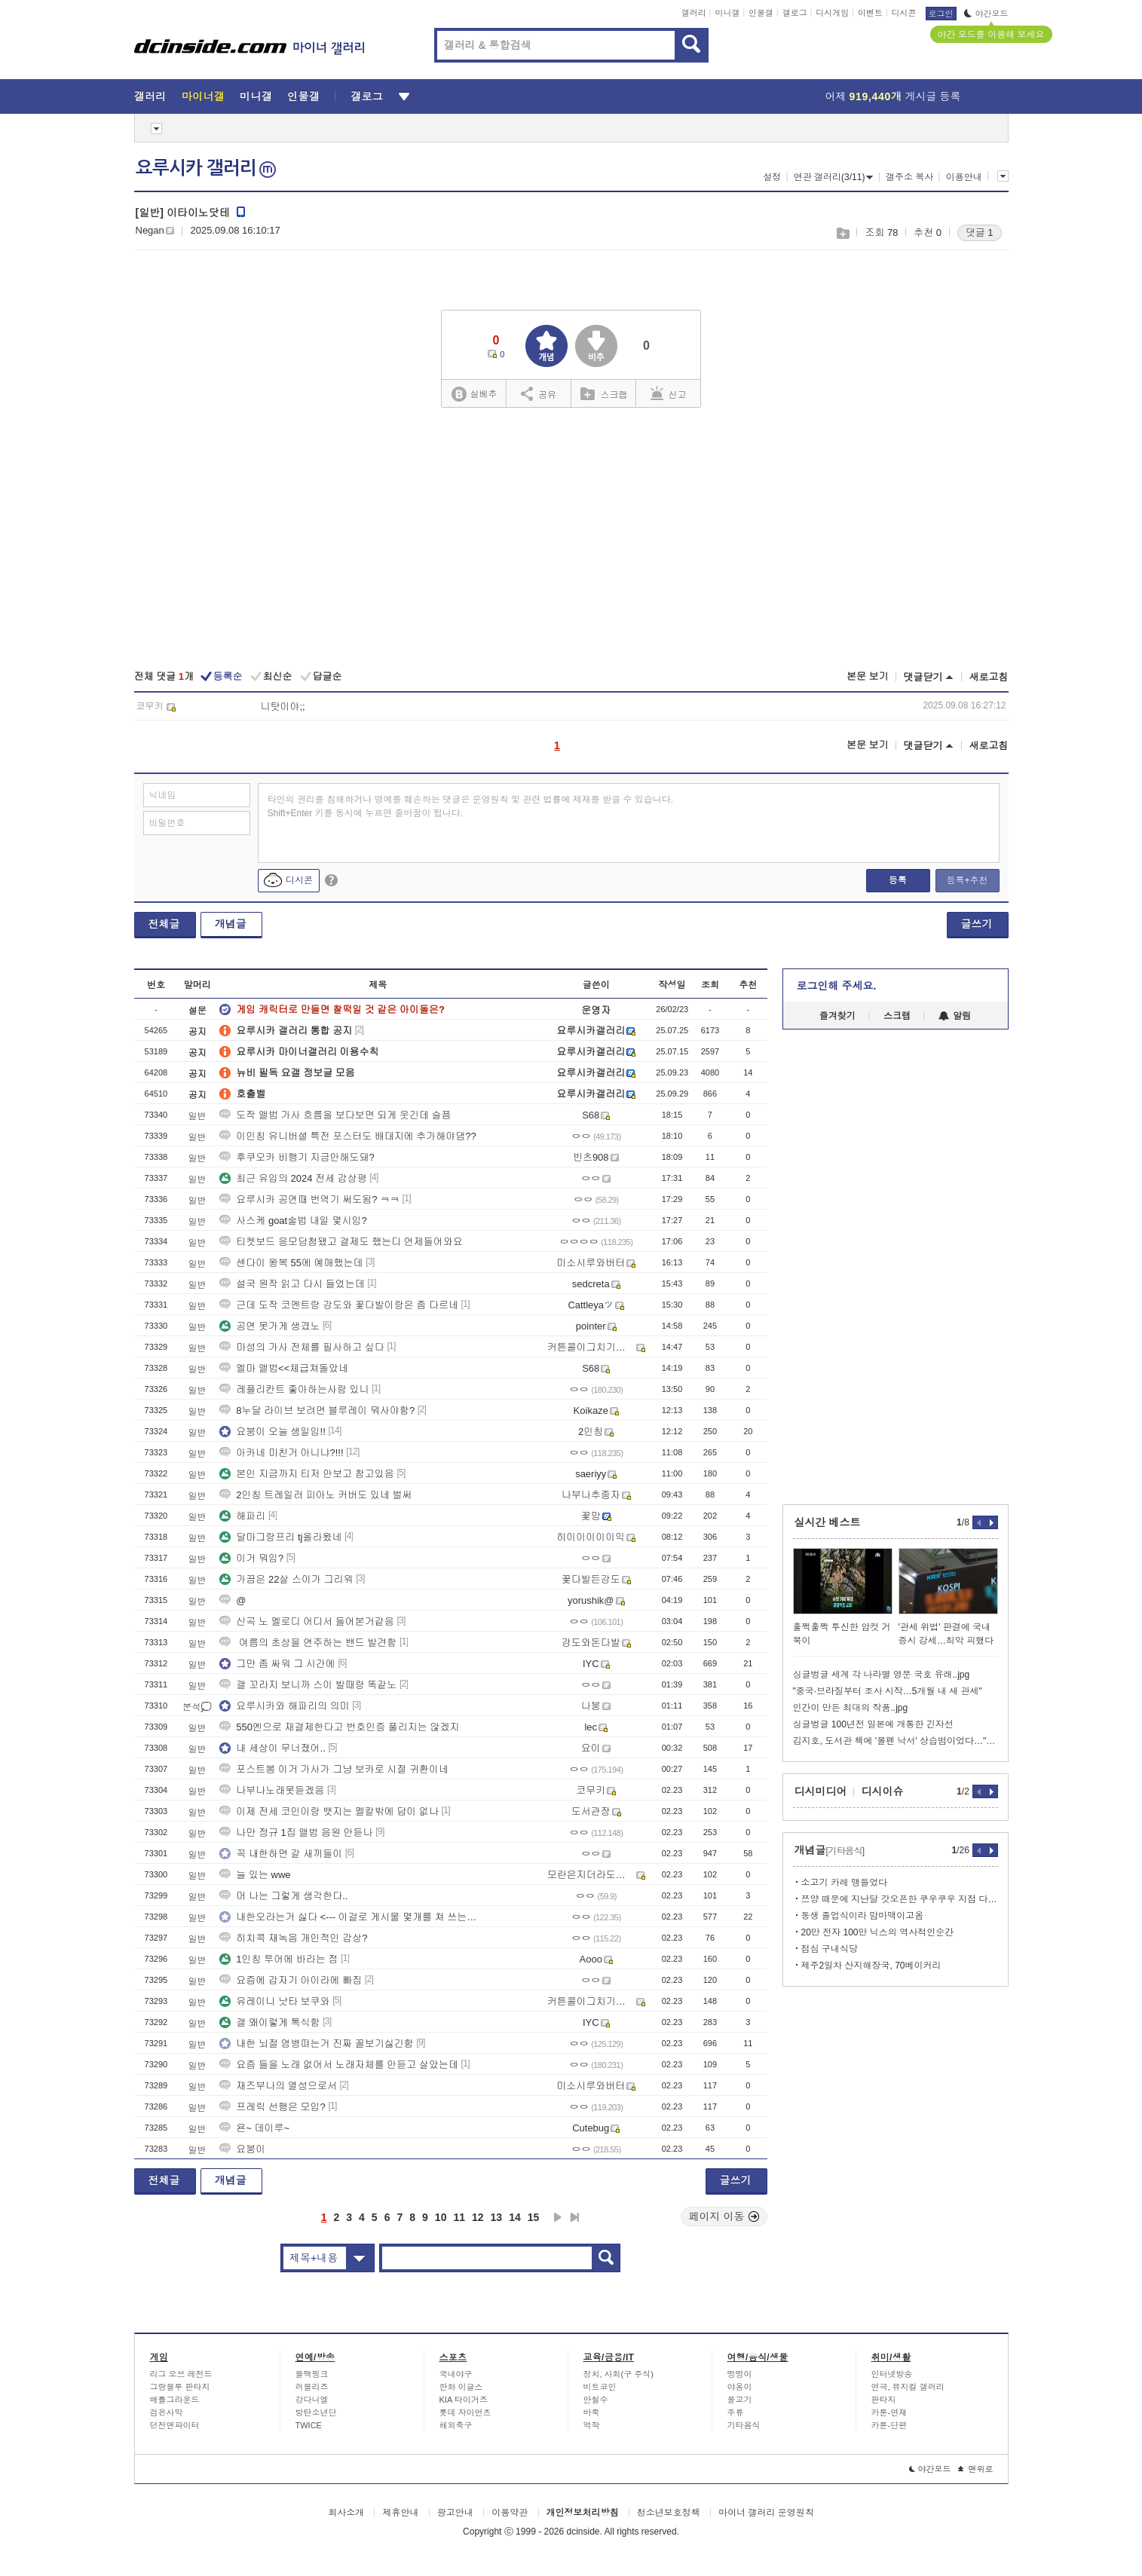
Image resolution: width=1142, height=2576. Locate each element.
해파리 (242, 1516)
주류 (735, 2412)
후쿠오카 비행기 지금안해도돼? (296, 1157)
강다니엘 (312, 2399)
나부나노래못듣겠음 (271, 1790)
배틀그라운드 (175, 2399)
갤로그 (794, 12)
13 (497, 2217)
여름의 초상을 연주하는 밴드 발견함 (307, 1642)
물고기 (739, 2399)
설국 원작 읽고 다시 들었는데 (291, 1284)
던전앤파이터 (175, 2425)
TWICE (308, 2425)
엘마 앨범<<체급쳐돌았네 (283, 1368)
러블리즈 (312, 2386)
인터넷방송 (892, 2374)
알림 (954, 1016)
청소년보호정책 (668, 2512)
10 (441, 2217)
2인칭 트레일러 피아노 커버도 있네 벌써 (315, 1495)
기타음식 (744, 2425)
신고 (669, 393)
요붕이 (242, 2149)
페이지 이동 (724, 2216)
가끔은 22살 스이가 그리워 (286, 1579)
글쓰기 (977, 924)
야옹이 (739, 2386)
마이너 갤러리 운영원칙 (766, 2512)
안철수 (595, 2399)
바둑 (591, 2412)
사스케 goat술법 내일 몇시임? (292, 1220)
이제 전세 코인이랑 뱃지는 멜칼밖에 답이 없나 (329, 1811)
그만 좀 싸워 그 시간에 (277, 1663)
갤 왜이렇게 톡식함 (269, 2022)
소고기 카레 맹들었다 (844, 1882)
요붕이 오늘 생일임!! (272, 1431)
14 (515, 2217)
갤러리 (693, 12)
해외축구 (456, 2425)
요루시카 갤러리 (206, 168)
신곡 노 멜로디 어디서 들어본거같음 (306, 1621)
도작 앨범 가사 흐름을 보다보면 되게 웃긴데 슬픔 (335, 1115)
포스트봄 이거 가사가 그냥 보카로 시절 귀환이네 (334, 1769)
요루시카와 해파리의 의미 (284, 1706)
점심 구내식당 (829, 1949)
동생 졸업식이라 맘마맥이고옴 (862, 1916)
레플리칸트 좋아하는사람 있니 (294, 1389)
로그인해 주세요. (837, 986)
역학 (591, 2425)
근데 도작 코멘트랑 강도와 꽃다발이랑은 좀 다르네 (338, 1305)
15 (534, 2217)
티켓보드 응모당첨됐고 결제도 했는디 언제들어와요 (340, 1241)
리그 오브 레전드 (181, 2374)
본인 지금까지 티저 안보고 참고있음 (306, 1473)
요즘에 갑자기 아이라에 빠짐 (290, 1980)
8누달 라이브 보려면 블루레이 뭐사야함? (317, 1410)
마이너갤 (203, 96)
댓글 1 (980, 232)
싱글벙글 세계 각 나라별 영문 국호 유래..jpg (881, 1674)
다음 (557, 2217)
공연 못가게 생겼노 (269, 1326)
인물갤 (761, 12)
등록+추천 (966, 880)
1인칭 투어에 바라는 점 (278, 1959)
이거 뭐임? (251, 1558)
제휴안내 (400, 2512)
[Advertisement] (571, 540)
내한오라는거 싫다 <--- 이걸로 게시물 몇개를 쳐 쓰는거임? (349, 1917)
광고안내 (455, 2512)
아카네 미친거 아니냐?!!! (281, 1452)
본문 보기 (868, 676)
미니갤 (727, 12)
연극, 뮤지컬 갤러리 (908, 2386)
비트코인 (600, 2386)
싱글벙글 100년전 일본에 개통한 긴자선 (873, 1724)
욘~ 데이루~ (254, 2128)
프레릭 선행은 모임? (272, 2107)
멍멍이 (739, 2374)
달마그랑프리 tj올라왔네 (280, 1537)
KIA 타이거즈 (463, 2399)
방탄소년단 (316, 2412)
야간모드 (986, 13)
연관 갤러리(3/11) (834, 177)
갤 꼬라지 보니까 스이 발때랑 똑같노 (307, 1684)
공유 (538, 393)
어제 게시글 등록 (893, 96)
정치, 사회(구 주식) (618, 2374)
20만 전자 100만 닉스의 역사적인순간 (877, 1932)
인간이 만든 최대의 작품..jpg (850, 1708)
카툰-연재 (889, 2412)
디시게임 (832, 12)
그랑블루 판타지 (180, 2386)
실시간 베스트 (828, 1522)
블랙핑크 (312, 2374)
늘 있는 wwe (254, 1874)
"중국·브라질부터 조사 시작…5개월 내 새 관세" (887, 1691)
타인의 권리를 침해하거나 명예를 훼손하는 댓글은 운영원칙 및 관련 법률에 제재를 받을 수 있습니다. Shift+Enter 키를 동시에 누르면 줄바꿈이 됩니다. (471, 806)
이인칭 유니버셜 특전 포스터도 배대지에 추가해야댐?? (347, 1136)
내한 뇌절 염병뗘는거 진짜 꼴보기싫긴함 (316, 2043)
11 (459, 2217)
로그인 (941, 13)
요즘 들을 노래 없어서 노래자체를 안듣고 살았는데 (338, 2064)
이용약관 (509, 2512)
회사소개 (346, 2512)
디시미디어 (821, 1791)
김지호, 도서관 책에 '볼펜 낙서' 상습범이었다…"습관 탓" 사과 (895, 1741)
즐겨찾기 (837, 1016)
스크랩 (842, 233)
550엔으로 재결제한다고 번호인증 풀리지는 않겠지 (339, 1727)
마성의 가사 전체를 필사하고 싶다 (301, 1347)
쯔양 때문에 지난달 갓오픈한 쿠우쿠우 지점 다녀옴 (899, 1899)
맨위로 (976, 2469)
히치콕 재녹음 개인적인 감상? (293, 1938)
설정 (772, 177)
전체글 (164, 924)
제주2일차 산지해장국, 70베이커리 (871, 1965)
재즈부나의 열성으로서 (278, 2085)
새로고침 (989, 677)
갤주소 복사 (909, 177)
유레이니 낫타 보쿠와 (274, 2001)
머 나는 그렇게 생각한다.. (283, 1895)
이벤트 (870, 12)
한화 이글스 (461, 2386)
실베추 (474, 394)
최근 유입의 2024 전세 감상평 (292, 1178)
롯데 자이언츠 (465, 2412)
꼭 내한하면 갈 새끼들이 (280, 1853)
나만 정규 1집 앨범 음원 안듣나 (295, 1832)
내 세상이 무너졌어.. (272, 1748)
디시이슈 (883, 1791)
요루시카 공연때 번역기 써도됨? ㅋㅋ (309, 1199)
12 (478, 2217)
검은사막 (166, 2412)
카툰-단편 (889, 2425)
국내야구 (456, 2374)
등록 (898, 880)
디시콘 (904, 12)
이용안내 (964, 177)
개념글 (230, 924)
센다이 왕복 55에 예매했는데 (291, 1262)
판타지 (883, 2399)
